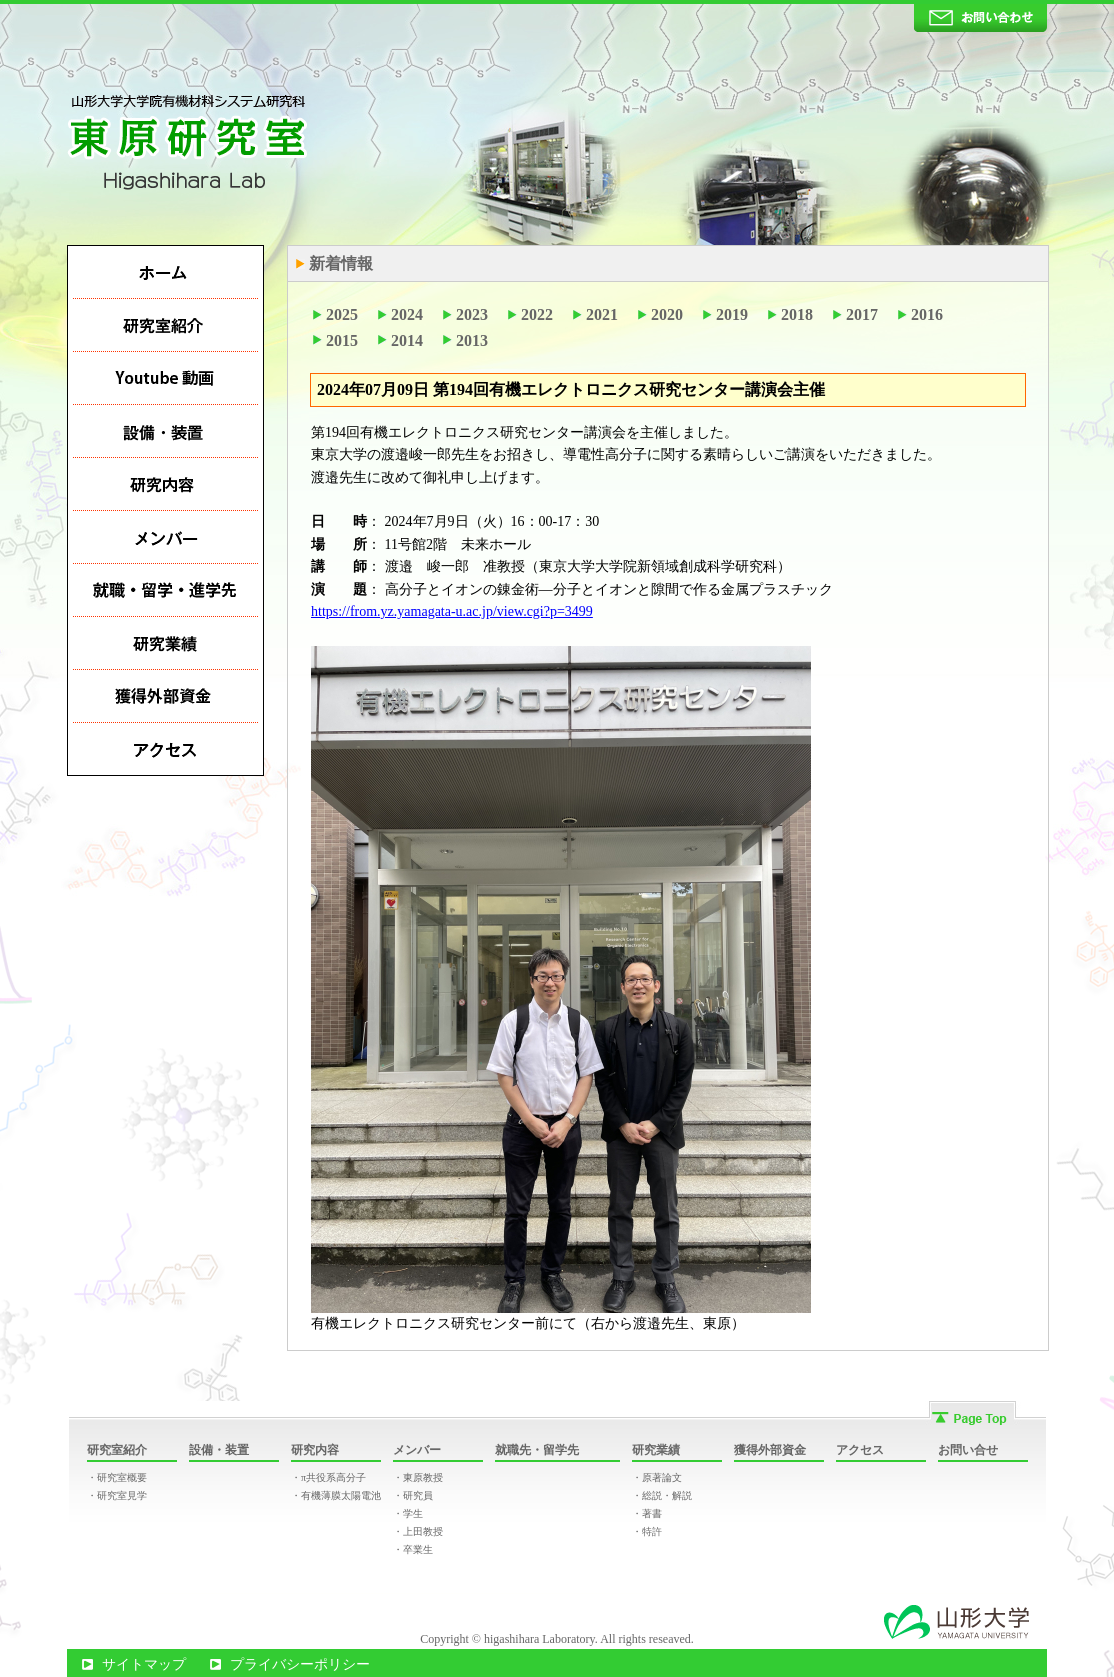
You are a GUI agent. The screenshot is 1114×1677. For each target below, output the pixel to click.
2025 (342, 314)
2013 (472, 340)
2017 (862, 314)
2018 (797, 314)
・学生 (408, 1513)
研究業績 (656, 1450)
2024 (407, 314)
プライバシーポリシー (300, 1664)
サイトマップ (144, 1664)
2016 (927, 314)
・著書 (647, 1513)
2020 (667, 314)
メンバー (417, 1450)
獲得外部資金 (770, 1450)
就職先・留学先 (537, 1450)
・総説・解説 (662, 1495)
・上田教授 (418, 1531)
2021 (602, 314)
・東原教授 (418, 1477)
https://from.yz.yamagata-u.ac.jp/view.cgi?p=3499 (452, 611)
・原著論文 (657, 1477)
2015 (342, 340)
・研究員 (413, 1495)
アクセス (860, 1450)
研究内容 (315, 1450)
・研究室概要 (117, 1477)
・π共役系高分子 (328, 1477)
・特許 (647, 1531)
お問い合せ (968, 1450)
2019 (732, 314)
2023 (472, 314)
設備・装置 (219, 1450)
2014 (407, 340)
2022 (537, 314)
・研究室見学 (117, 1495)
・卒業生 (413, 1549)
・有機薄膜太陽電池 (336, 1495)
